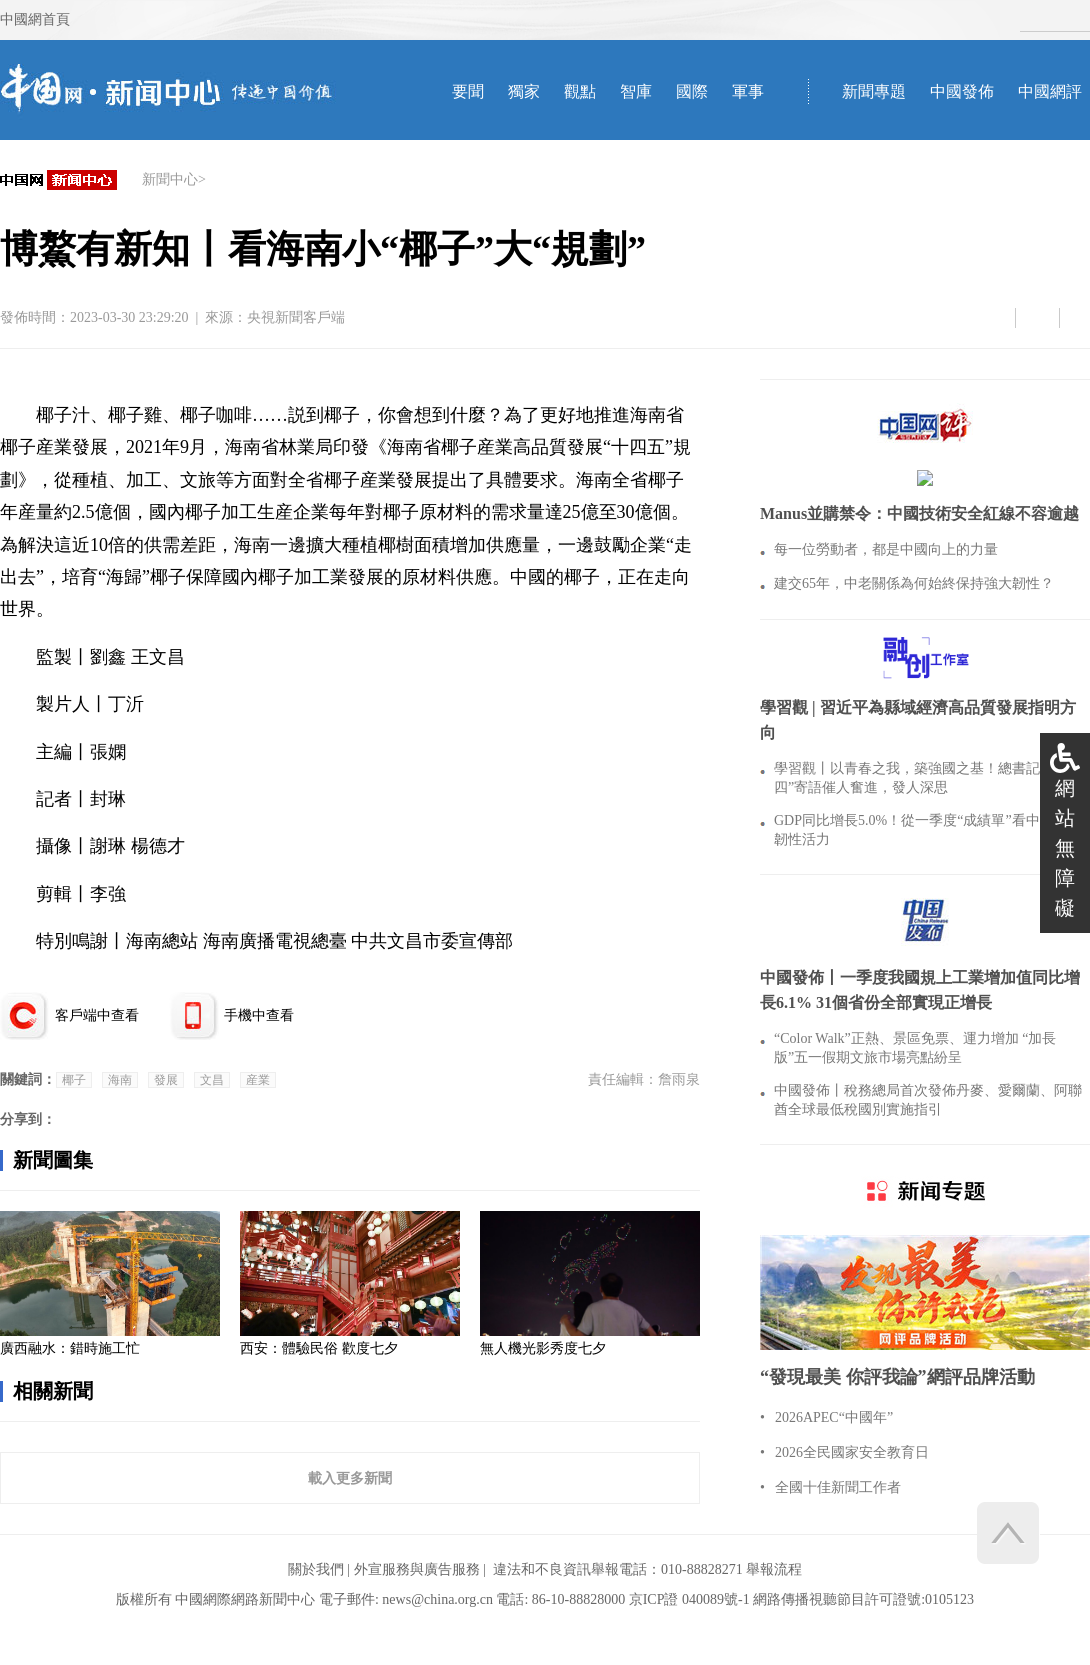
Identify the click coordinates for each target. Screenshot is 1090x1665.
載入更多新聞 (350, 1478)
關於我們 (316, 1569)
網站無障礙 (1065, 848)
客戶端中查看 (97, 1015)
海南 (120, 1080)
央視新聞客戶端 (296, 317)
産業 (258, 1080)
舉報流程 (774, 1569)
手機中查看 (259, 1015)
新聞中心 (170, 179)
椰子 (74, 1080)
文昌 (212, 1080)
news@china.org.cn (437, 1599)
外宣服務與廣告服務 (417, 1569)
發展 (166, 1080)
